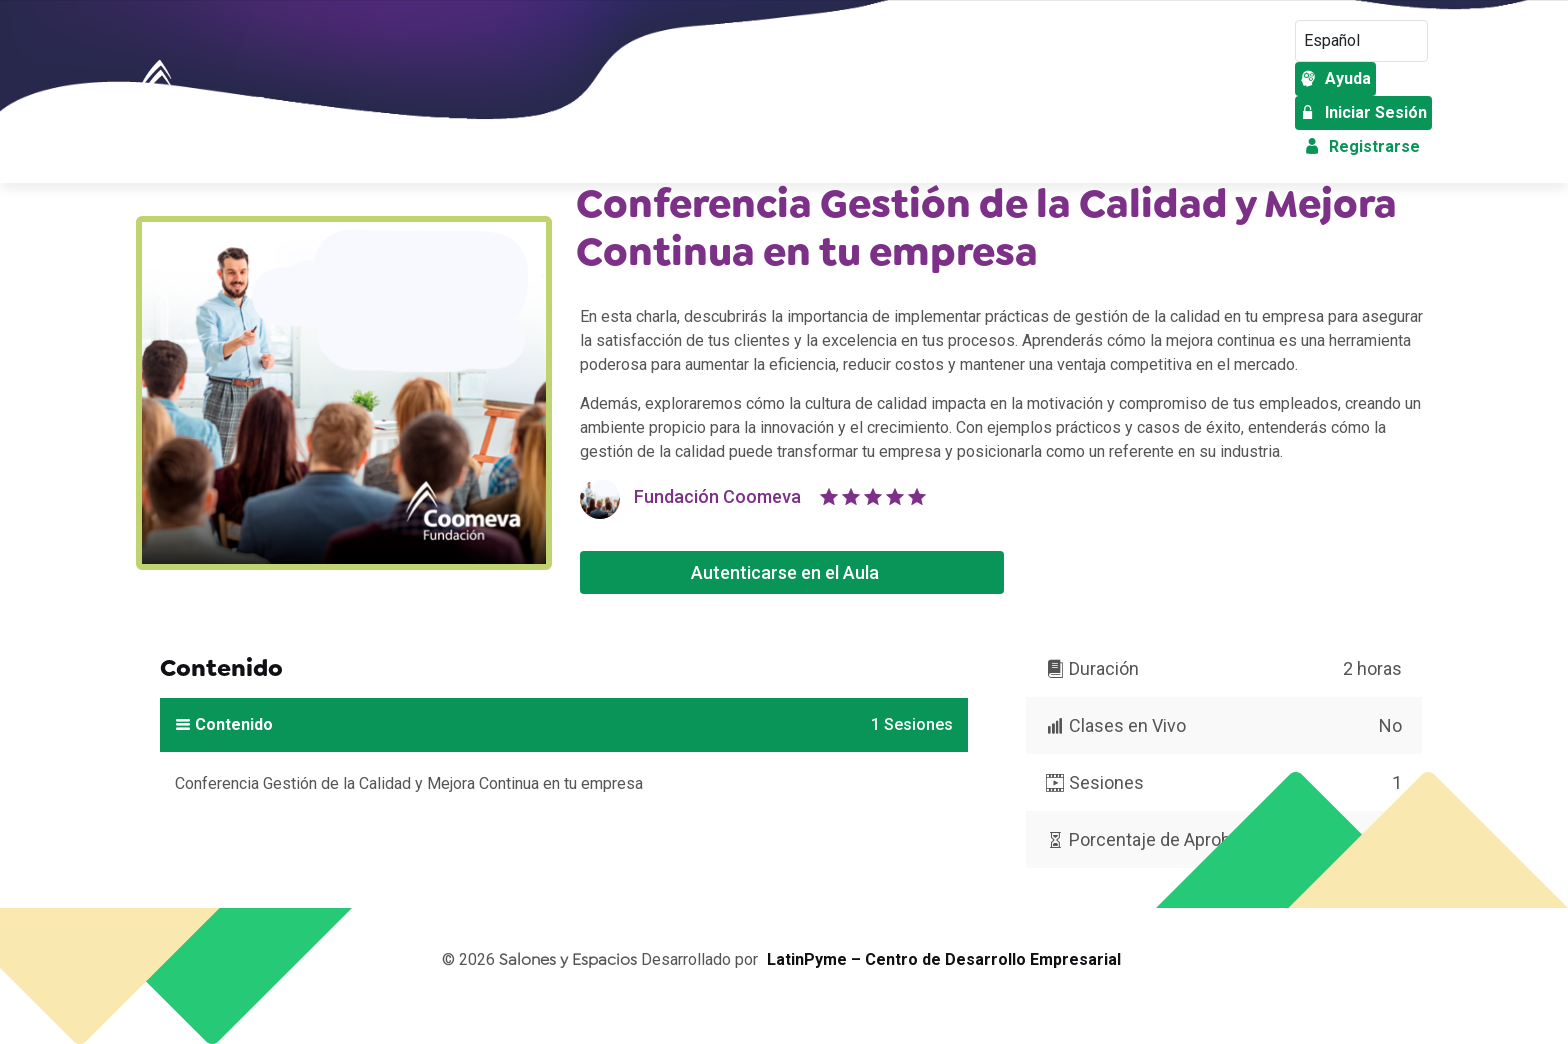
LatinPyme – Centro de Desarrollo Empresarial (944, 959)
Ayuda (1335, 78)
